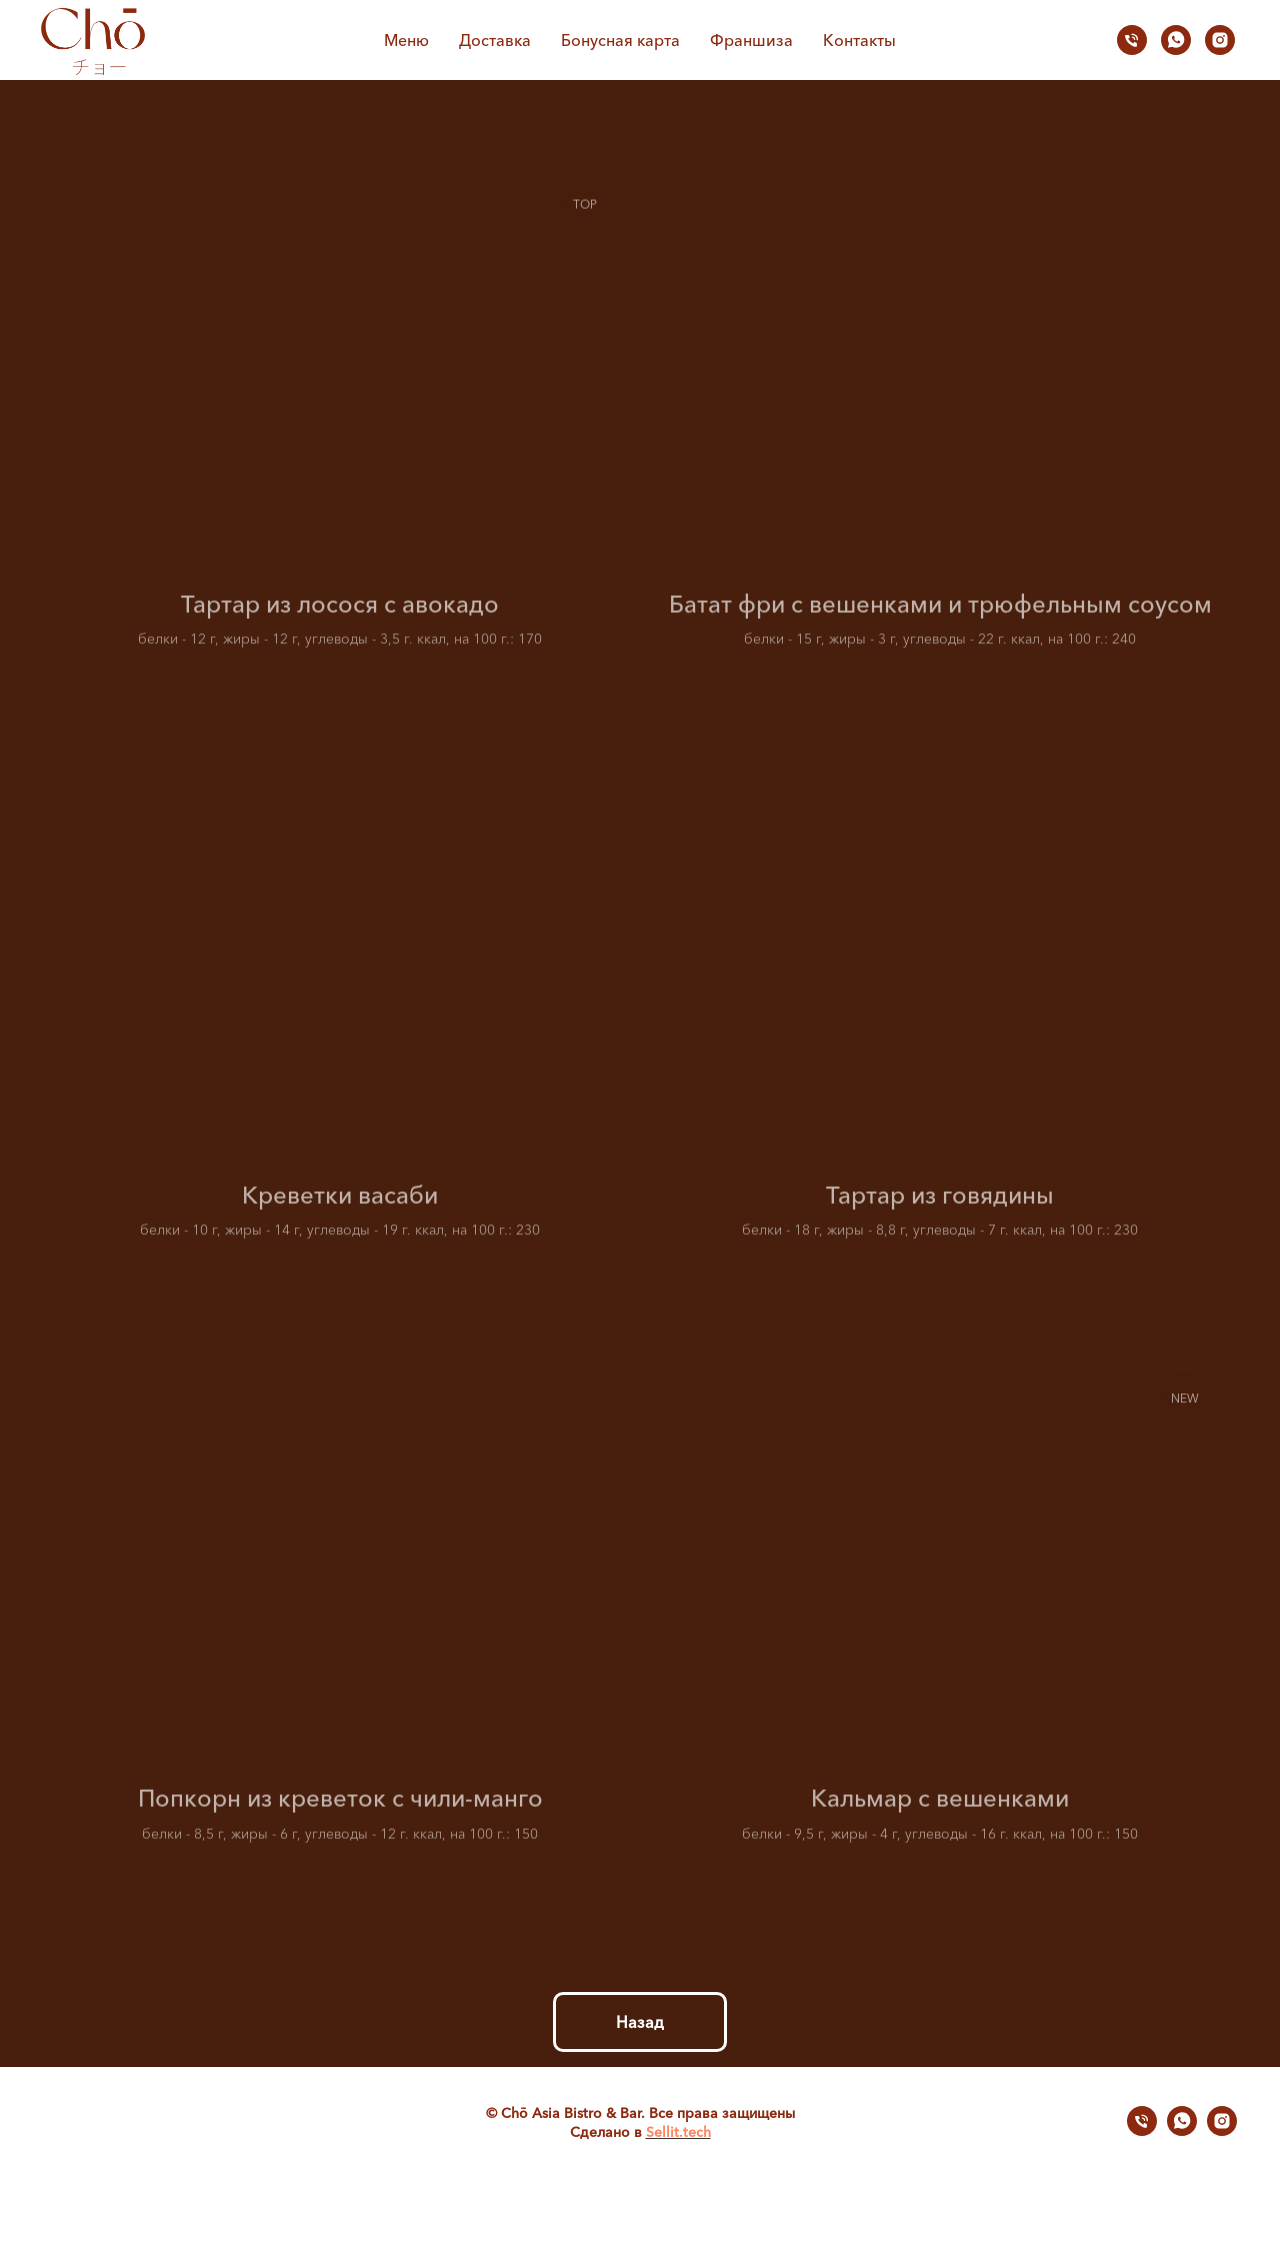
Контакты (859, 40)
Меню (406, 40)
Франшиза (751, 40)
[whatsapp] (1176, 40)
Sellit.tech (678, 2132)
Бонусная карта (620, 40)
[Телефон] (1132, 40)
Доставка (495, 40)
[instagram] (1220, 40)
